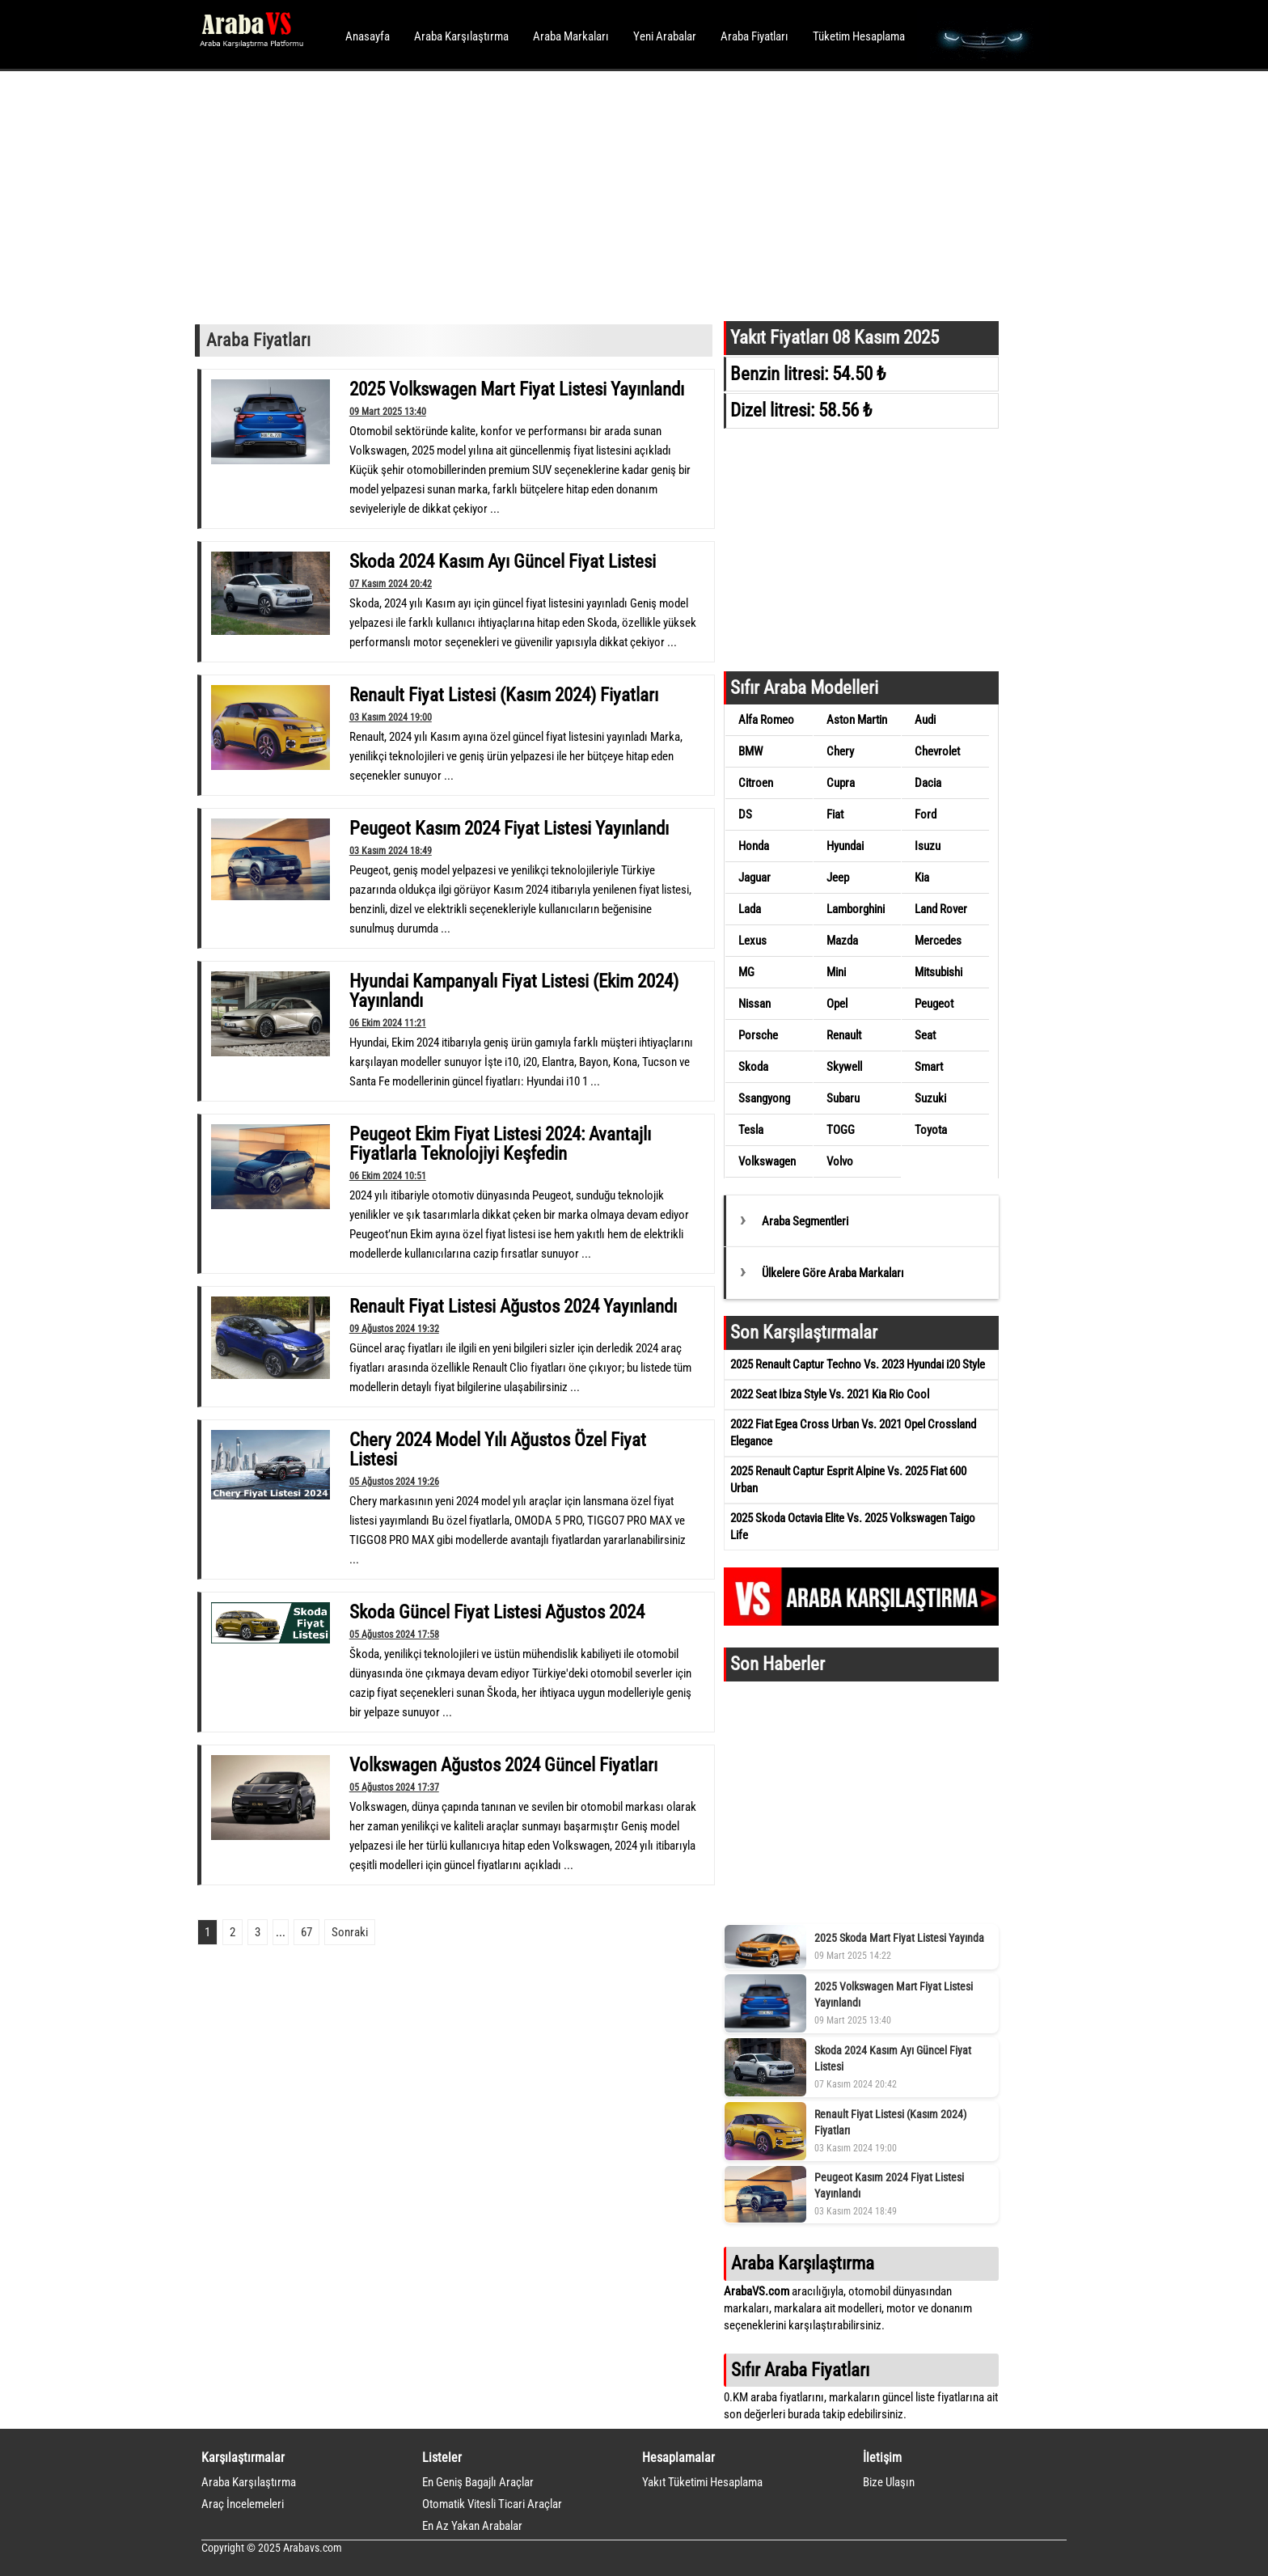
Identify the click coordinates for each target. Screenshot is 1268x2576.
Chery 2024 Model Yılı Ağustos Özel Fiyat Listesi (497, 1449)
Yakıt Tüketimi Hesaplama (702, 2482)
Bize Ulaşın (889, 2482)
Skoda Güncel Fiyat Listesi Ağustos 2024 (497, 1611)
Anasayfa (367, 36)
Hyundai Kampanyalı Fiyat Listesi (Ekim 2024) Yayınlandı (513, 991)
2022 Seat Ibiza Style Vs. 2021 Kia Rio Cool (829, 1394)
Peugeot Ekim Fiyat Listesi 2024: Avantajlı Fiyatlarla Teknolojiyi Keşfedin (500, 1143)
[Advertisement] (611, 194)
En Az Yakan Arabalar (472, 2526)
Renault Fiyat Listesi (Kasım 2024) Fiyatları (503, 694)
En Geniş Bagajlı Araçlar (478, 2482)
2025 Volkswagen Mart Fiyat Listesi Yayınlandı (516, 389)
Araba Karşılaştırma (461, 36)
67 (306, 1932)
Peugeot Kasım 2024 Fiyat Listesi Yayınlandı (509, 828)
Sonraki (350, 1932)
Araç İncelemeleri (242, 2504)
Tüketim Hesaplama (859, 36)
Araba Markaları (571, 36)
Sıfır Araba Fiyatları (800, 2369)
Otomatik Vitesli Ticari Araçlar (492, 2504)
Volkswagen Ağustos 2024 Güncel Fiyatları (503, 1764)
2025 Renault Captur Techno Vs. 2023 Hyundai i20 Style (857, 1364)
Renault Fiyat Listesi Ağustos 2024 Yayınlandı (513, 1306)
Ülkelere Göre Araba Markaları (833, 1273)
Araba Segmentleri (805, 1221)
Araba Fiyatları (754, 36)
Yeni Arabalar (664, 36)
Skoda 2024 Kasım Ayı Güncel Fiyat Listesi (502, 561)
